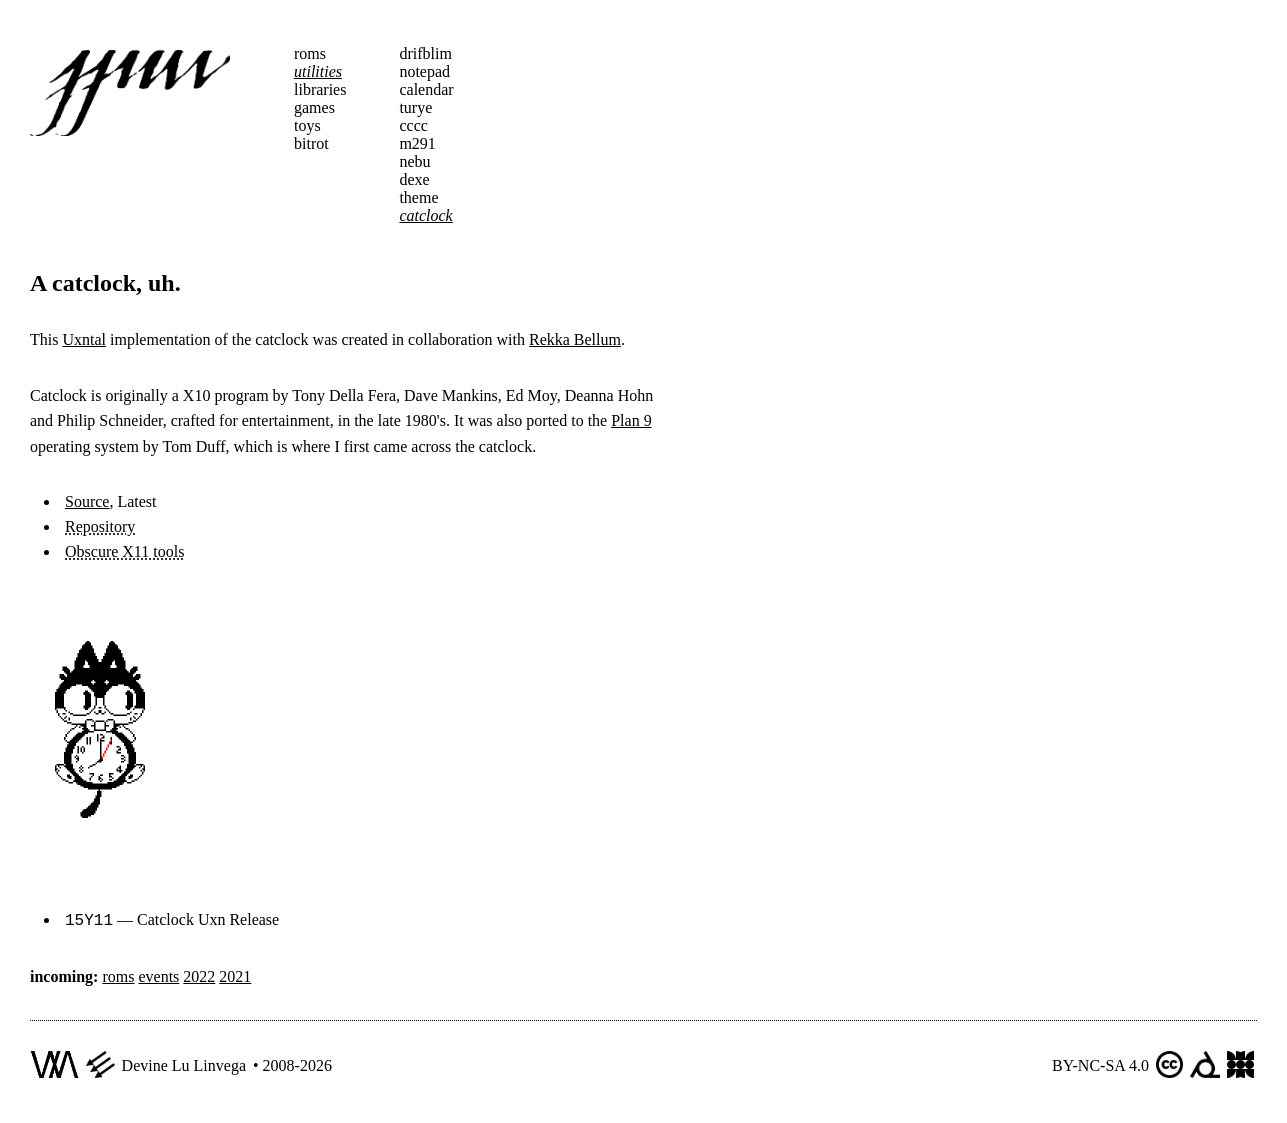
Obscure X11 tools (124, 551)
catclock (425, 215)
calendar (426, 89)
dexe (414, 179)
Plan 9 (631, 420)
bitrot (311, 143)
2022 (199, 974)
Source (87, 501)
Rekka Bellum (575, 339)
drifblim (425, 53)
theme (418, 197)
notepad (424, 71)
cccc (413, 125)
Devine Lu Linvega (184, 1063)
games (314, 107)
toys (307, 125)
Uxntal (84, 339)
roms (310, 53)
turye (415, 107)
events (158, 974)
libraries (320, 89)
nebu (414, 161)
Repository (100, 526)
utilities (318, 71)
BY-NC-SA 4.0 (1100, 1063)
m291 (417, 143)
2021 (235, 974)
